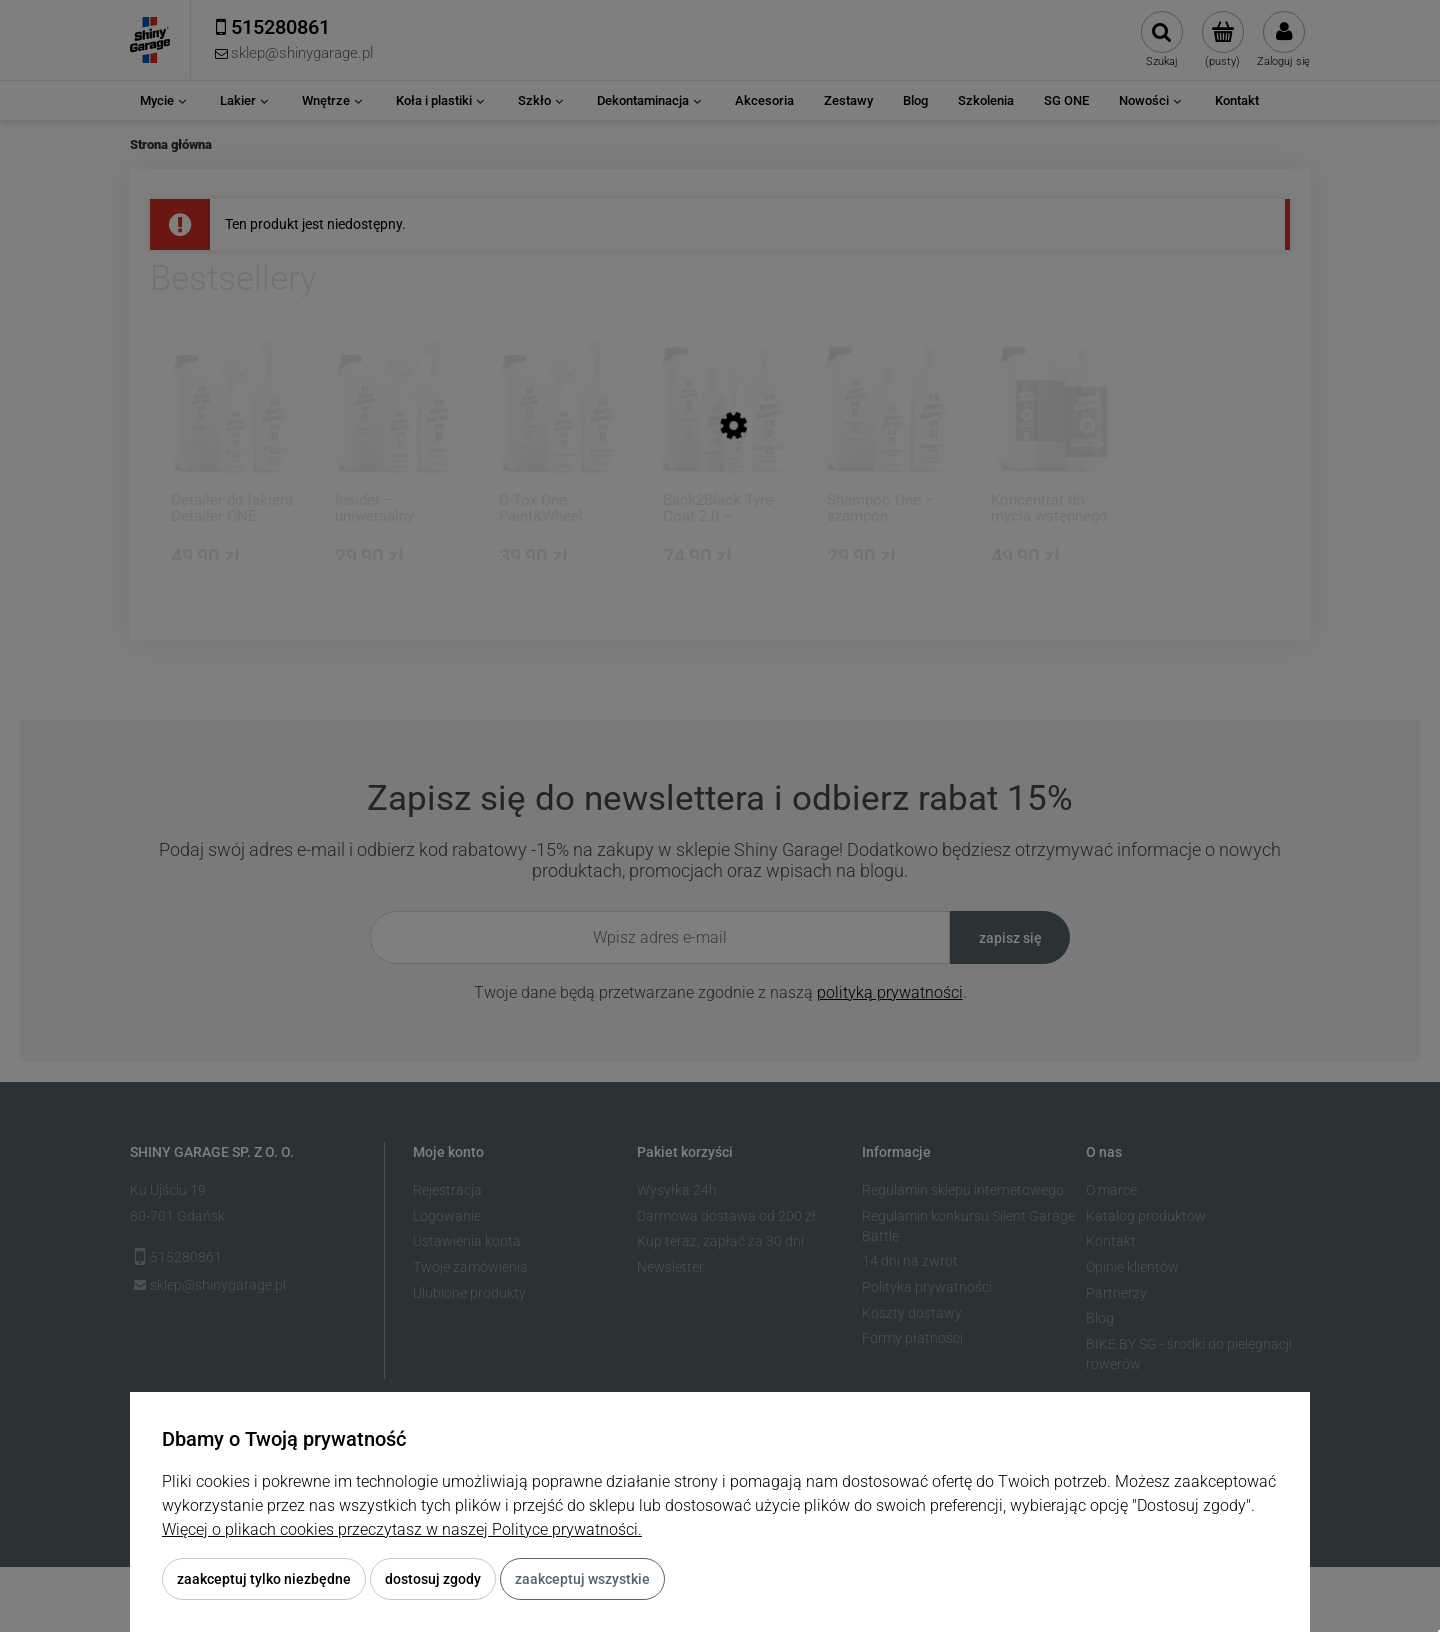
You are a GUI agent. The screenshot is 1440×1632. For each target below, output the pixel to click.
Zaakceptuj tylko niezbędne (264, 1579)
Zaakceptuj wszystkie (582, 1579)
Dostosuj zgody (433, 1579)
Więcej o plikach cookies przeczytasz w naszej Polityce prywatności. (402, 1529)
